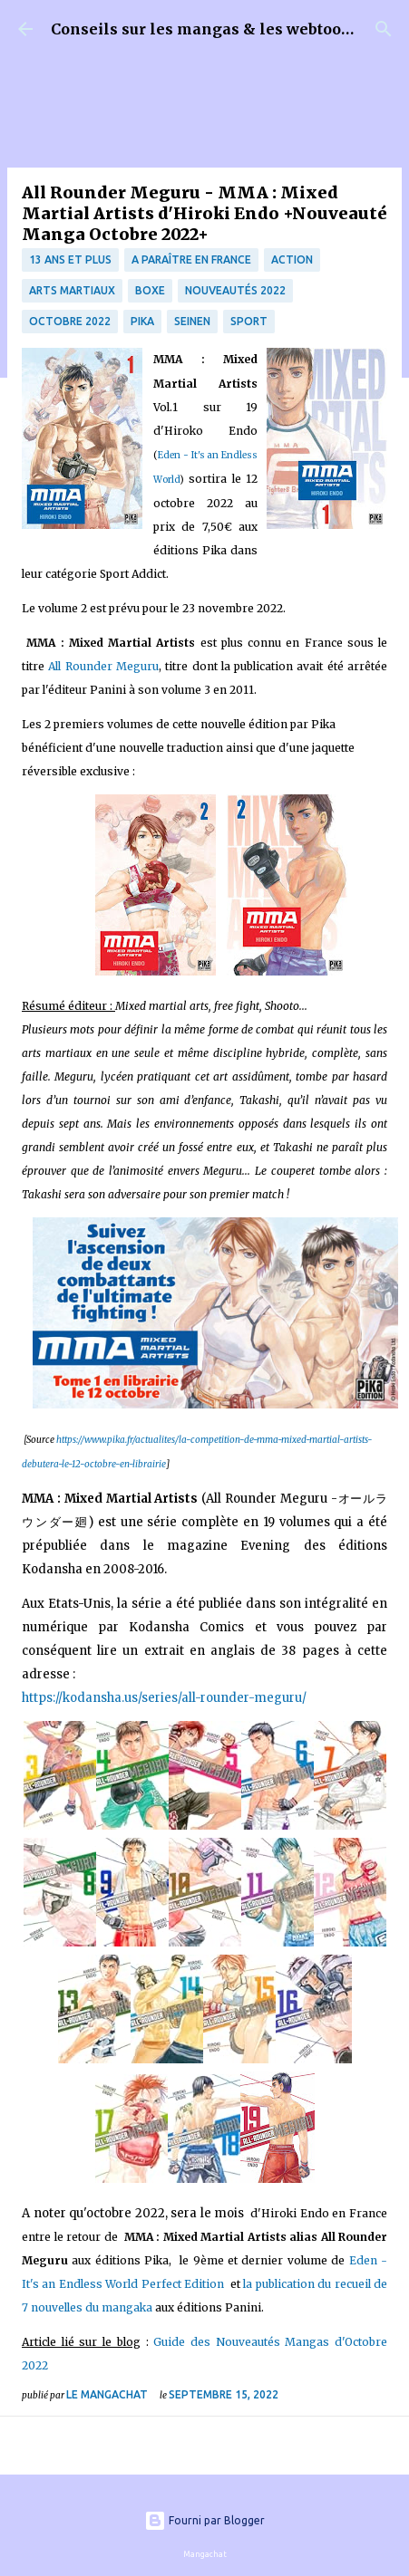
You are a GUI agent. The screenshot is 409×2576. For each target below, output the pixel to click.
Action (292, 259)
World (166, 479)
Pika (142, 321)
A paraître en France (191, 259)
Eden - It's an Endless (208, 455)
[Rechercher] (383, 29)
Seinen (192, 321)
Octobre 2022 (70, 321)
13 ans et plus (70, 259)
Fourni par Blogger (204, 2520)
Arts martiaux (72, 290)
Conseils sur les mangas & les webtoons (205, 29)
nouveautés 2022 (235, 290)
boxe (150, 290)
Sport (249, 321)
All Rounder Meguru (103, 666)
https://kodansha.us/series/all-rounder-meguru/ (164, 1698)
